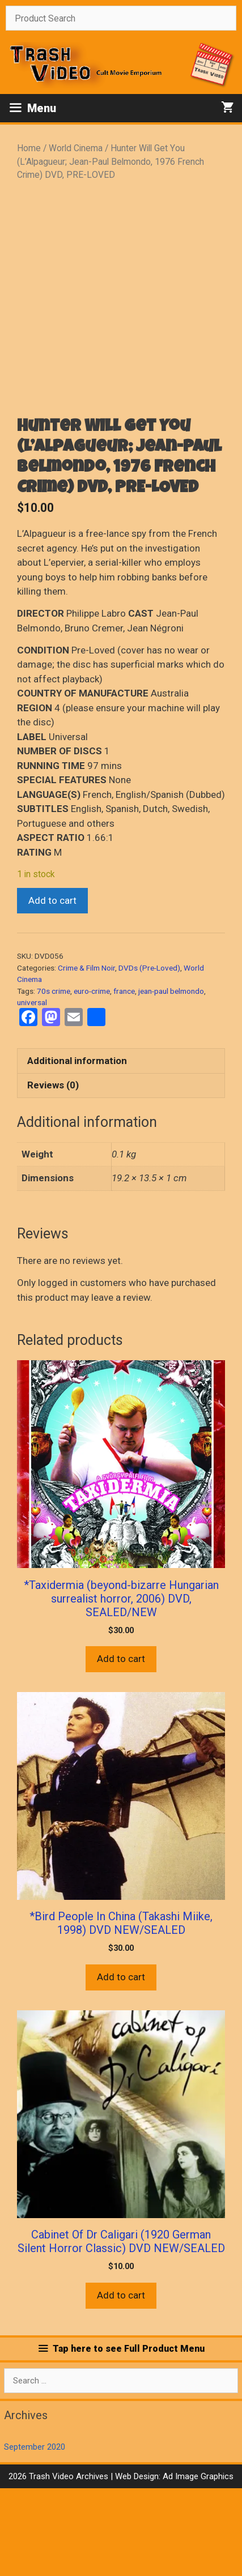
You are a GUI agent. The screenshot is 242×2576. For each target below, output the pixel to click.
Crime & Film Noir (86, 1055)
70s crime (53, 1078)
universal (32, 1090)
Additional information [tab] (77, 1148)
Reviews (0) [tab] (53, 1173)
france (124, 1078)
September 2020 (34, 2535)
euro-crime (92, 1078)
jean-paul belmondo (171, 1078)
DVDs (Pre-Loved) (149, 1055)
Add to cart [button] (121, 1747)
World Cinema (76, 148)
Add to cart (52, 988)
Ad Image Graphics (196, 2564)
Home (29, 148)
